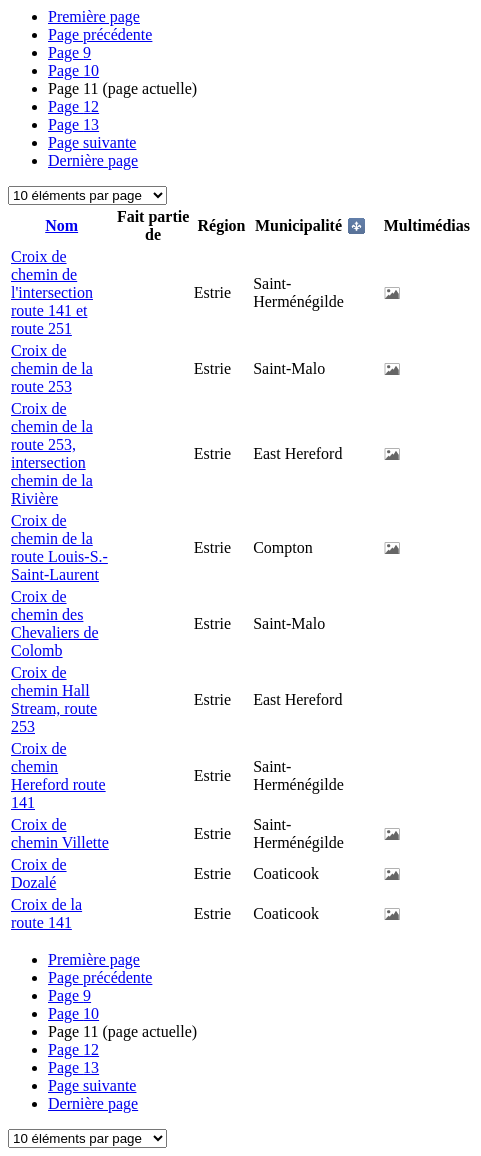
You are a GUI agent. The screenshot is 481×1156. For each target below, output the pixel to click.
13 (73, 124)
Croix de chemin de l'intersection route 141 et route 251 (52, 292)
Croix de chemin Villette (60, 833)
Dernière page (93, 160)
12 (73, 106)
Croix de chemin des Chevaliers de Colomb (55, 623)
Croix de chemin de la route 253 (52, 368)
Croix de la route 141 (46, 913)
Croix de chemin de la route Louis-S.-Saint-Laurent (59, 547)
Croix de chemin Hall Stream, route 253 (54, 699)
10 (73, 70)
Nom (61, 225)
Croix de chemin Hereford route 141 (58, 775)
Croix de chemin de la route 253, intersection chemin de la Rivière (52, 453)
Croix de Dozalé (39, 873)
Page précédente (100, 34)
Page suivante (92, 142)
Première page (94, 16)
